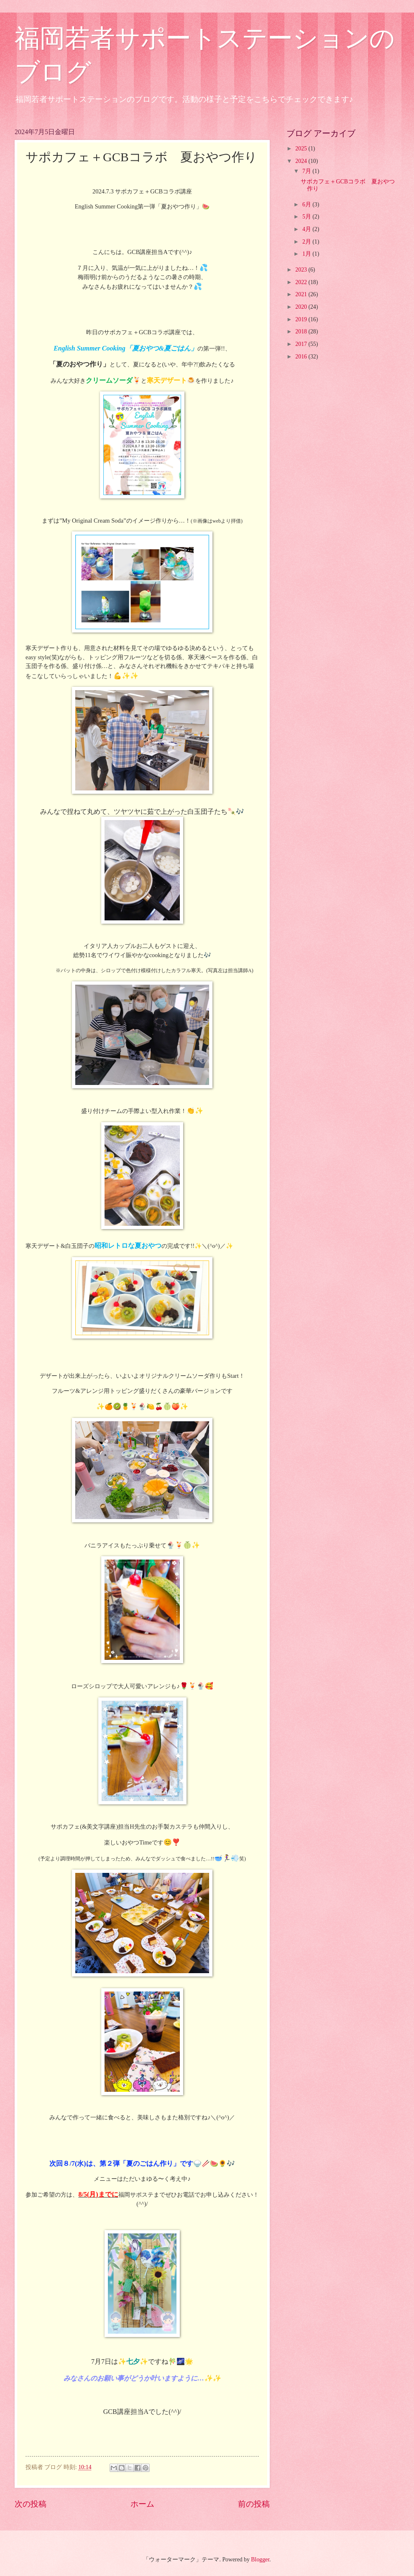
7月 (307, 171)
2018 (301, 331)
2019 (301, 319)
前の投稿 (254, 2504)
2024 (301, 161)
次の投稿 (30, 2504)
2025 (301, 148)
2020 (301, 307)
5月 (307, 216)
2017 (301, 344)
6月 (307, 204)
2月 (307, 242)
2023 (301, 270)
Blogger (260, 2559)
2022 (301, 282)
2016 (301, 356)
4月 (307, 229)
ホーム (142, 2504)
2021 (301, 294)
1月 (307, 254)
